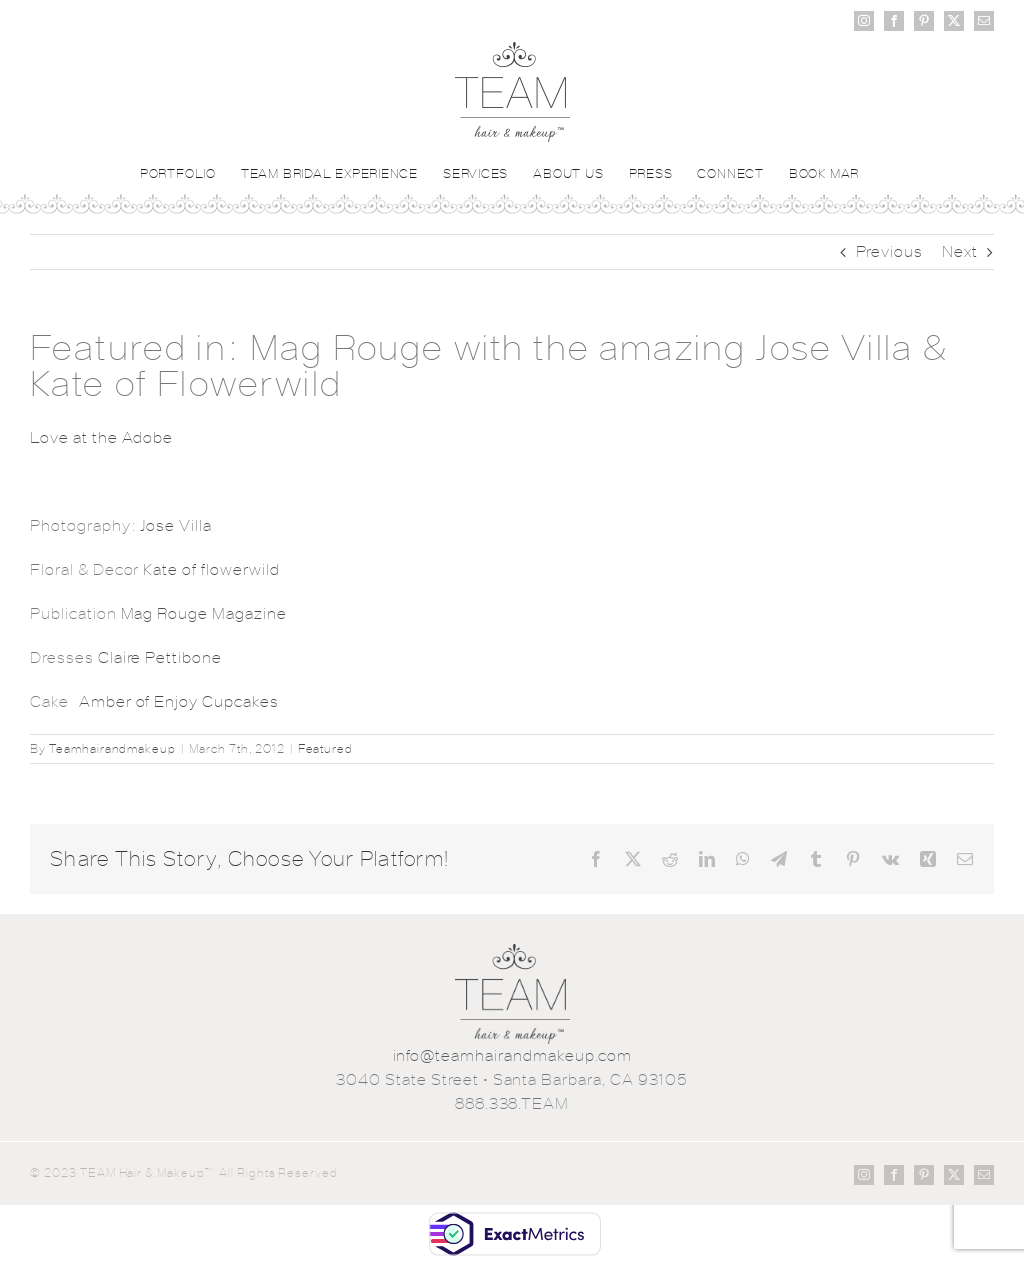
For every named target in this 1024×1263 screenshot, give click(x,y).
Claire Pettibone (160, 657)
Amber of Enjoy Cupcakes (179, 701)
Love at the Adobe (101, 437)
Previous (890, 251)
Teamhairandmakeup (112, 749)
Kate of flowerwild (211, 569)
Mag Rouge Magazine (204, 613)
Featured (326, 749)
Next (960, 251)
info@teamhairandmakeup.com (512, 1055)
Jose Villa (176, 525)
